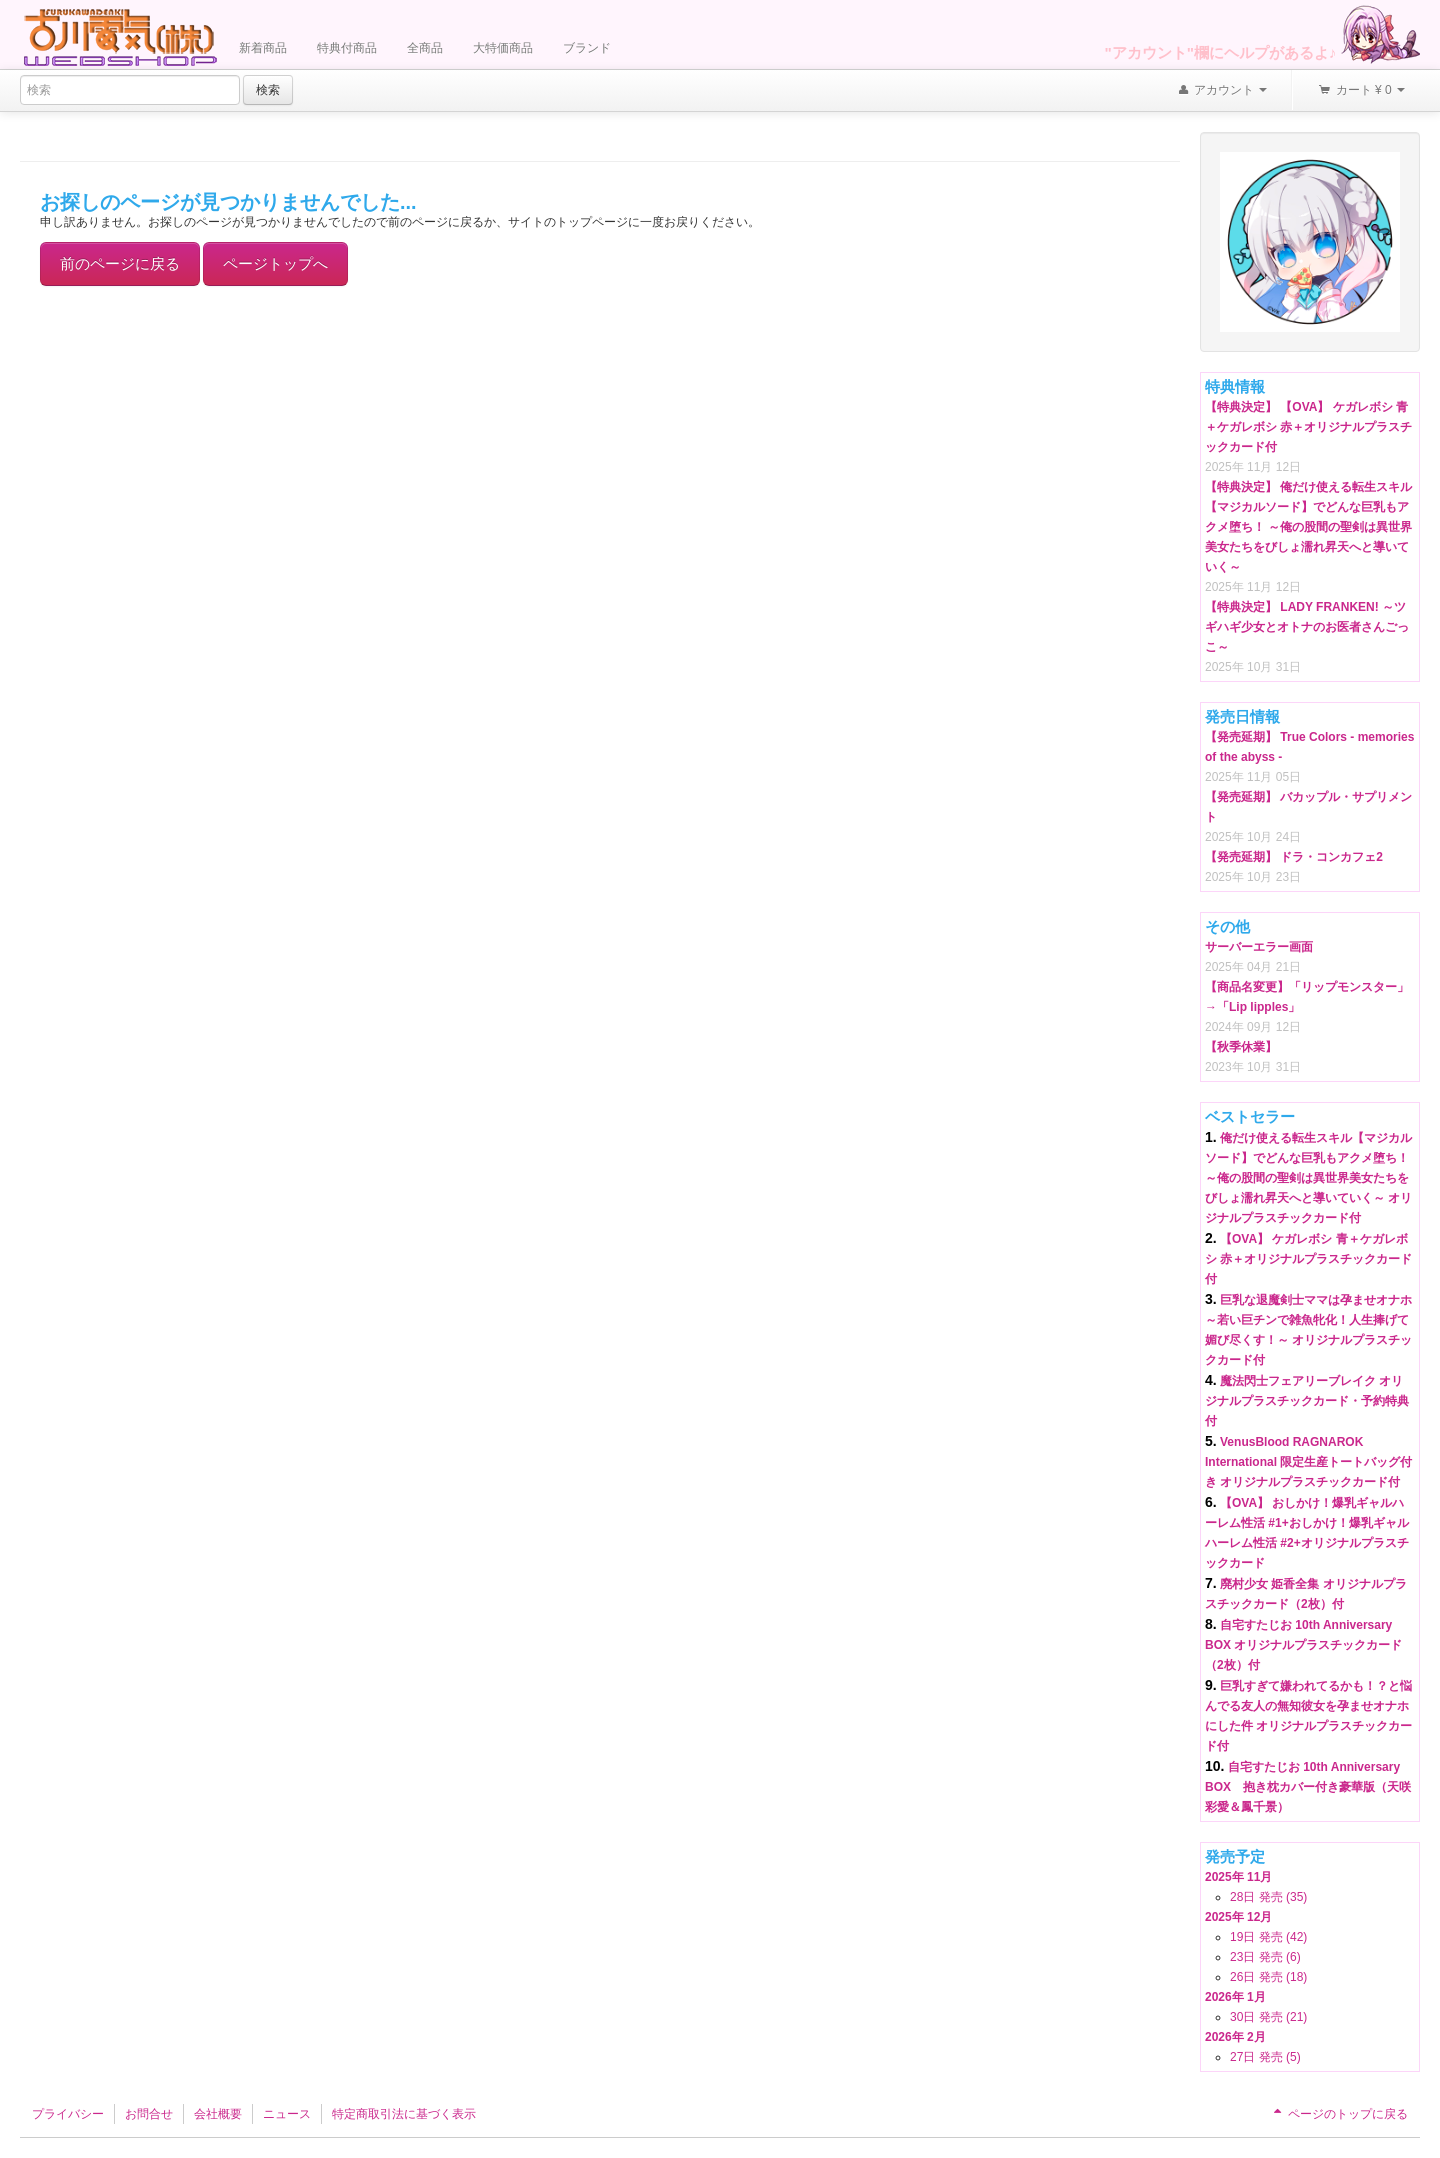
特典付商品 (347, 48)
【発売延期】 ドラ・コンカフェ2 (1294, 857)
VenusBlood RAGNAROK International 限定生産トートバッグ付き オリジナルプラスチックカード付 (1308, 1462)
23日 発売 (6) (1265, 1957)
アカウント (1222, 91)
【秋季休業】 (1241, 1047)
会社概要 (218, 2114)
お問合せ (149, 2114)
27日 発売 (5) (1265, 2057)
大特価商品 (503, 48)
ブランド (587, 48)
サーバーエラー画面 (1259, 947)
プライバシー (68, 2114)
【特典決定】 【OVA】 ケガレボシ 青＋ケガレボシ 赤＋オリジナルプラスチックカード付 (1308, 427)
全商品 (425, 48)
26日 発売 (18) (1268, 1977)
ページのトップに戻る (1339, 2114)
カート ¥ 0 (1361, 91)
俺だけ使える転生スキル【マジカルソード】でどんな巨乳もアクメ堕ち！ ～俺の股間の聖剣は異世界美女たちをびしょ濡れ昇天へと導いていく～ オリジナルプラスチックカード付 (1308, 1178)
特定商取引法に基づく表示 (404, 2114)
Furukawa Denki (120, 36)
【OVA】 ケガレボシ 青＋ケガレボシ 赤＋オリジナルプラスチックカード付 (1308, 1259)
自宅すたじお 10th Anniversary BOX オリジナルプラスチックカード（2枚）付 (1303, 1645)
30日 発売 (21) (1268, 2017)
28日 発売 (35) (1268, 1897)
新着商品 (263, 48)
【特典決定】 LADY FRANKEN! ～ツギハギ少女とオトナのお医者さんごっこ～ (1307, 627)
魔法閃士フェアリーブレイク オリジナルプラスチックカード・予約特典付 (1307, 1401)
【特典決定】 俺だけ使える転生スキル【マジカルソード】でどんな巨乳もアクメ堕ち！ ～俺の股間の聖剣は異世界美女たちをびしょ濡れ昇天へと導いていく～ (1308, 527)
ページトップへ (275, 263)
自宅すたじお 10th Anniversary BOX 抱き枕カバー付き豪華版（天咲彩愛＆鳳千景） (1308, 1787)
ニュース (287, 2114)
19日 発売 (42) (1268, 1937)
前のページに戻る (120, 263)
